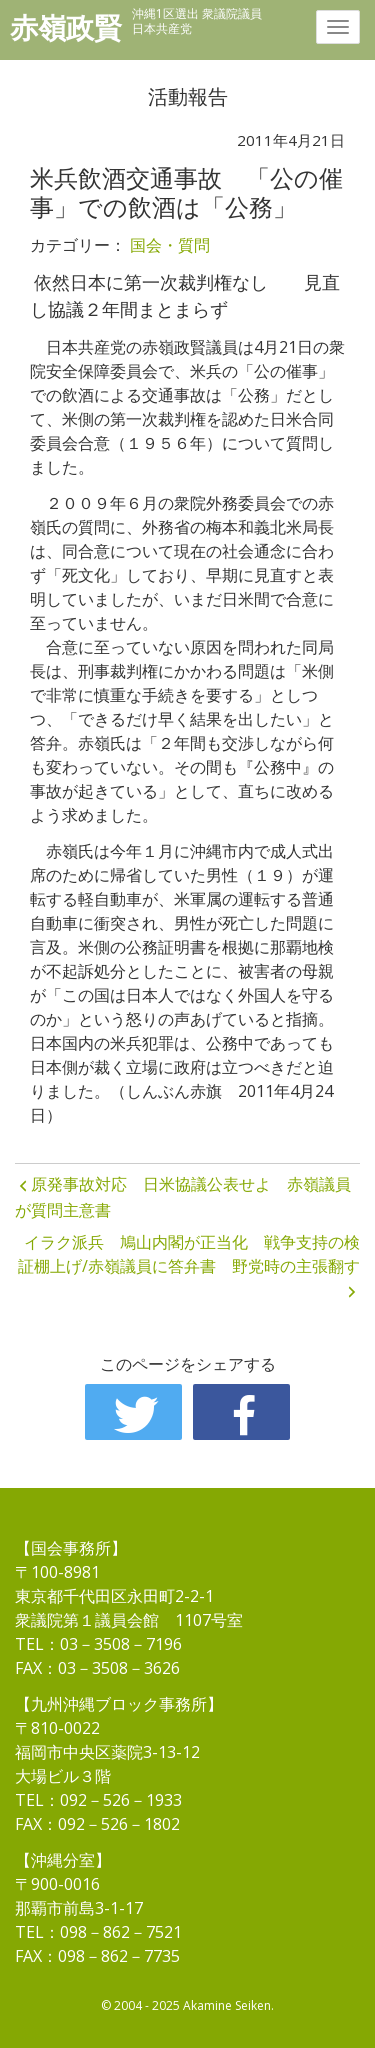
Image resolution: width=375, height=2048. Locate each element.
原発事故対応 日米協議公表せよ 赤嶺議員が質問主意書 (183, 1197)
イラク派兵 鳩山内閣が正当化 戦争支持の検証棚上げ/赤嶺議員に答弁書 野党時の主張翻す (189, 1254)
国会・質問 (170, 245)
